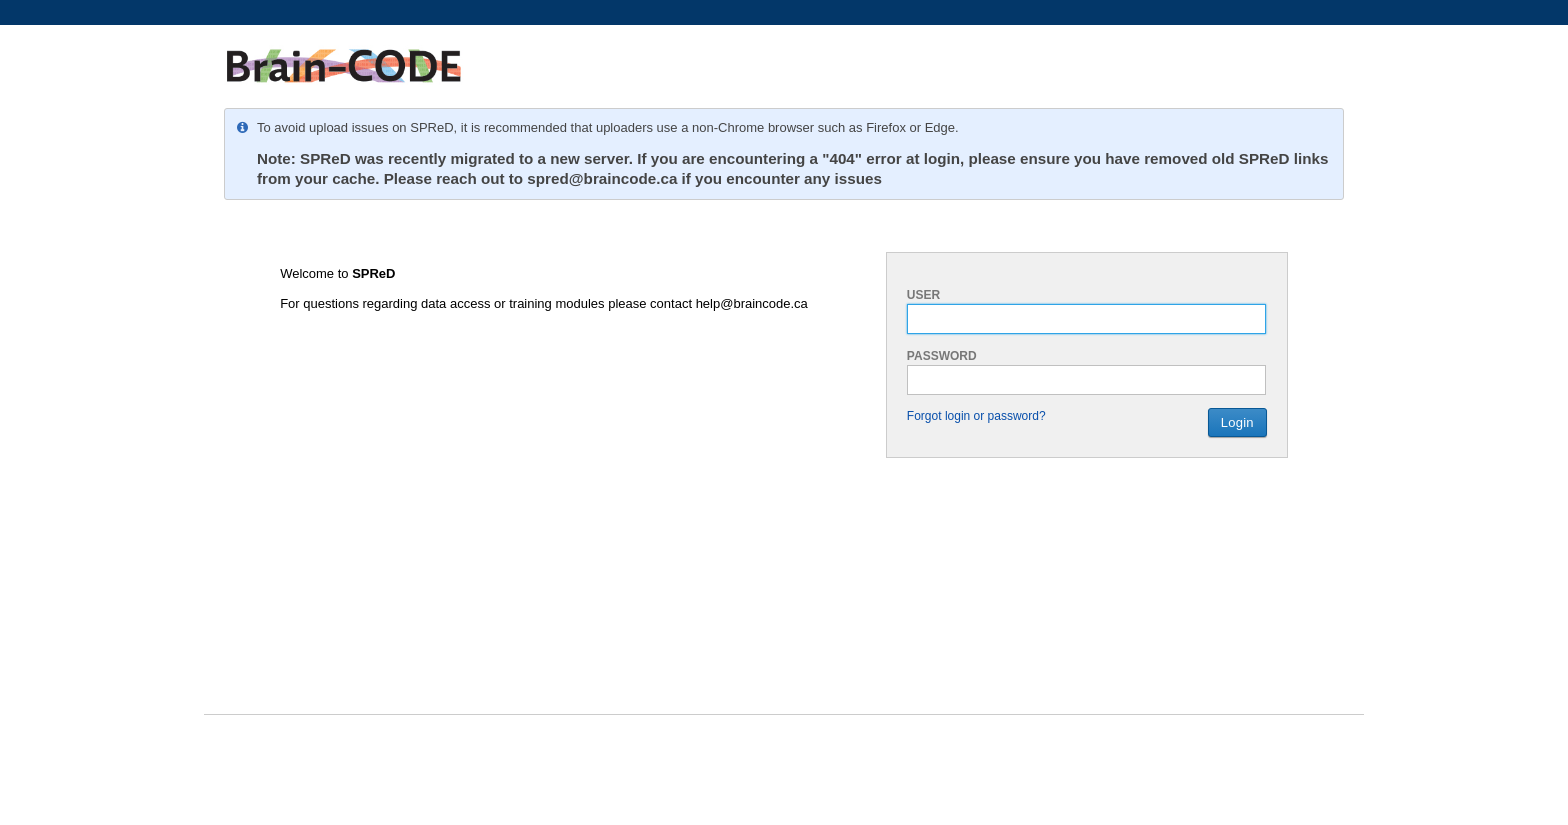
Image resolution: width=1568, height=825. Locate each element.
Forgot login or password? (976, 416)
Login (1237, 422)
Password (942, 356)
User (923, 295)
